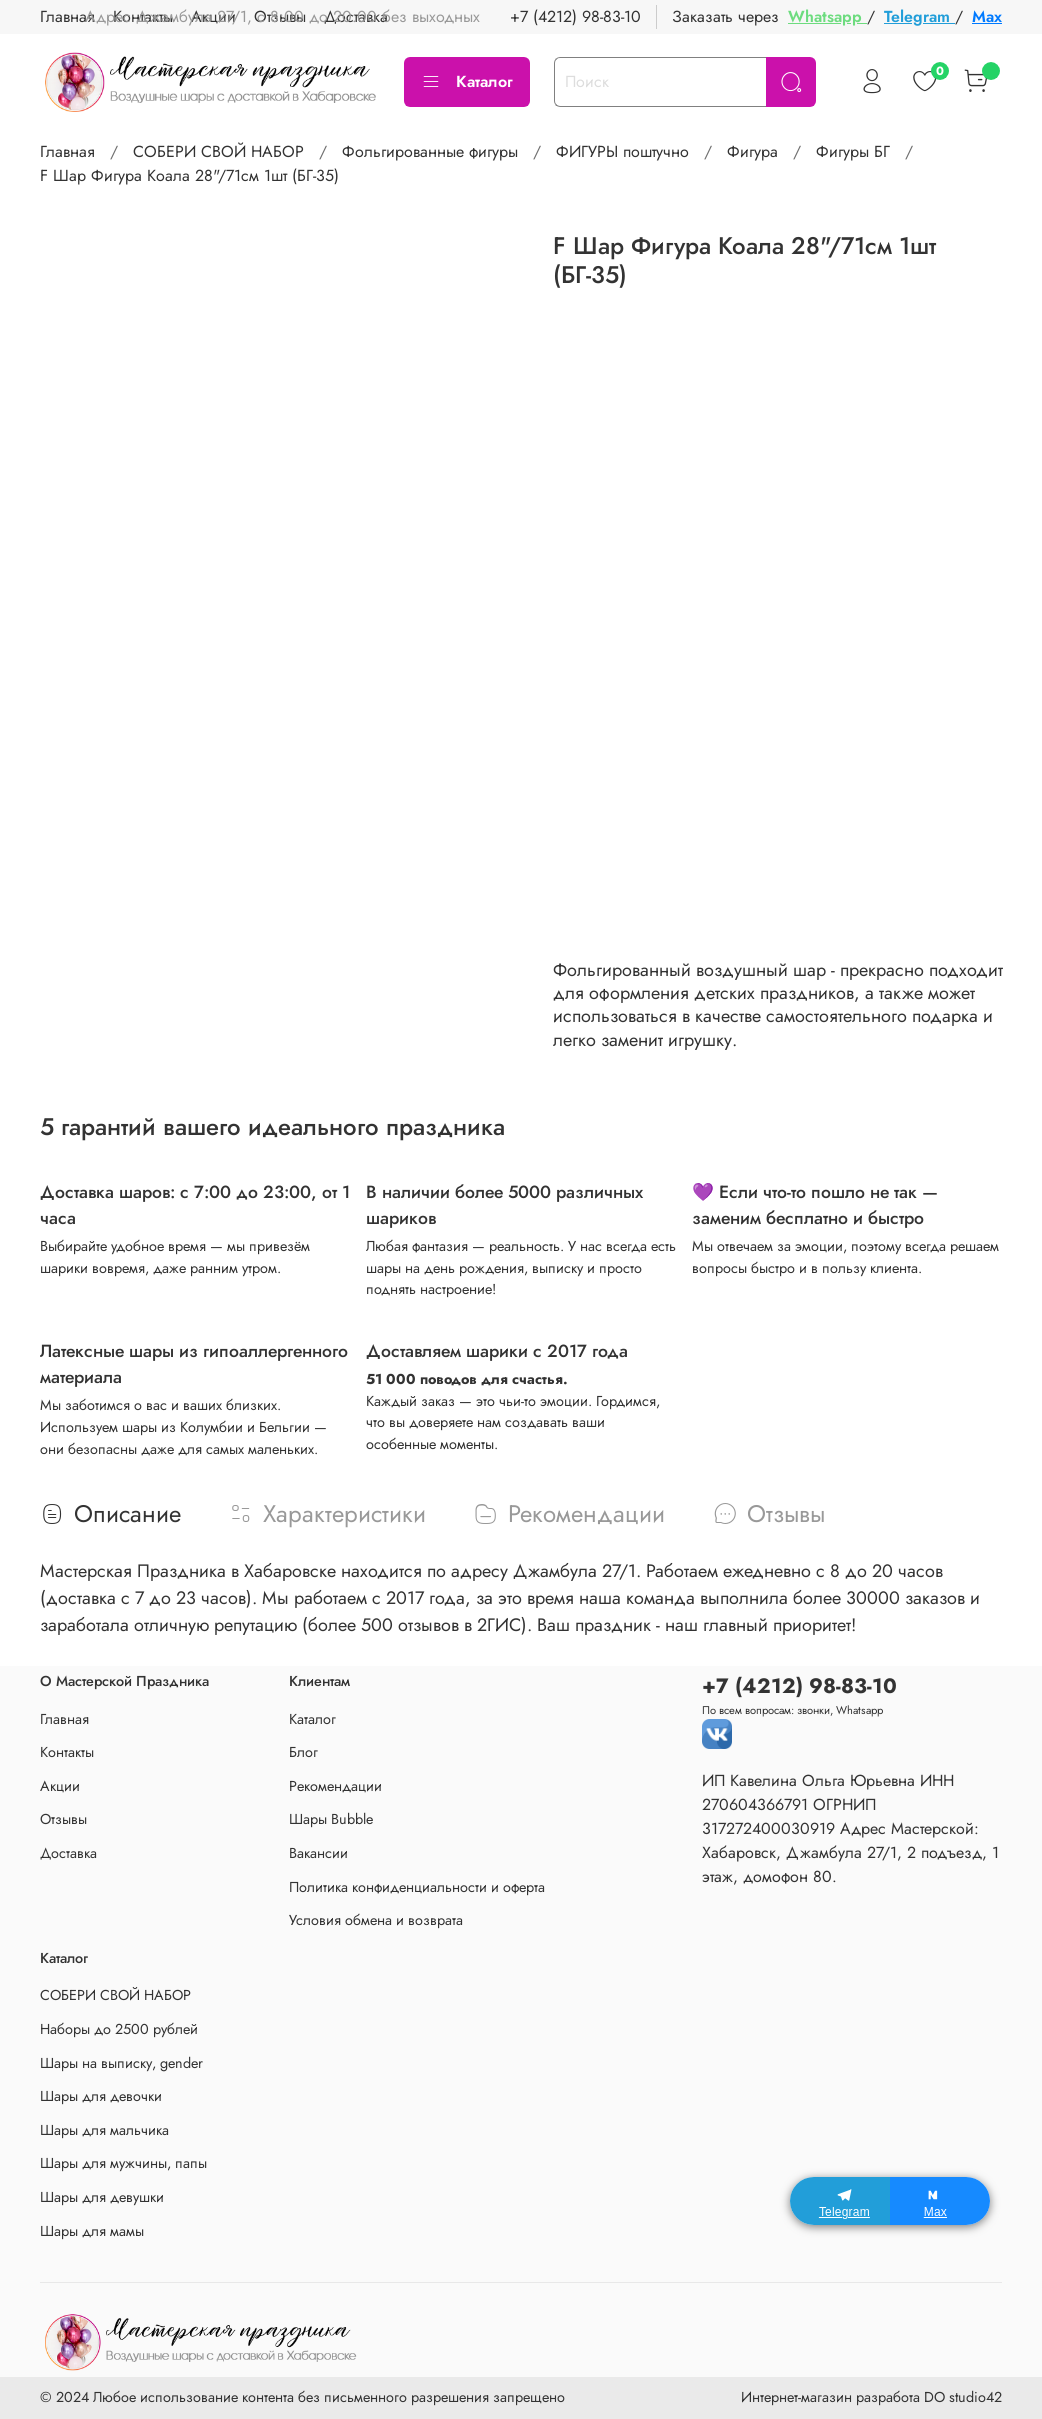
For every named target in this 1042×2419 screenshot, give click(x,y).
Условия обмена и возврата (376, 1920)
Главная (67, 151)
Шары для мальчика (104, 2130)
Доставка (68, 1853)
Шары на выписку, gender (121, 2063)
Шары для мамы (92, 2231)
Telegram (919, 16)
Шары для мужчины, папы (123, 2163)
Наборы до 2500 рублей (119, 2029)
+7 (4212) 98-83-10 (575, 16)
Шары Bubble (331, 1819)
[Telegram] (840, 2201)
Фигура (752, 151)
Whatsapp (827, 16)
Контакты (67, 1752)
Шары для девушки (102, 2197)
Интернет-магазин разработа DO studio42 (871, 2397)
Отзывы (63, 1819)
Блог (303, 1752)
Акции (60, 1786)
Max (987, 16)
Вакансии (318, 1853)
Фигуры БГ (853, 151)
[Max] (940, 2201)
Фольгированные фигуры (430, 151)
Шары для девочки (101, 2096)
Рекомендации (335, 1786)
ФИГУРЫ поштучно (622, 151)
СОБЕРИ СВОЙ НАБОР (218, 151)
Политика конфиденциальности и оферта (417, 1887)
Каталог (467, 81)
